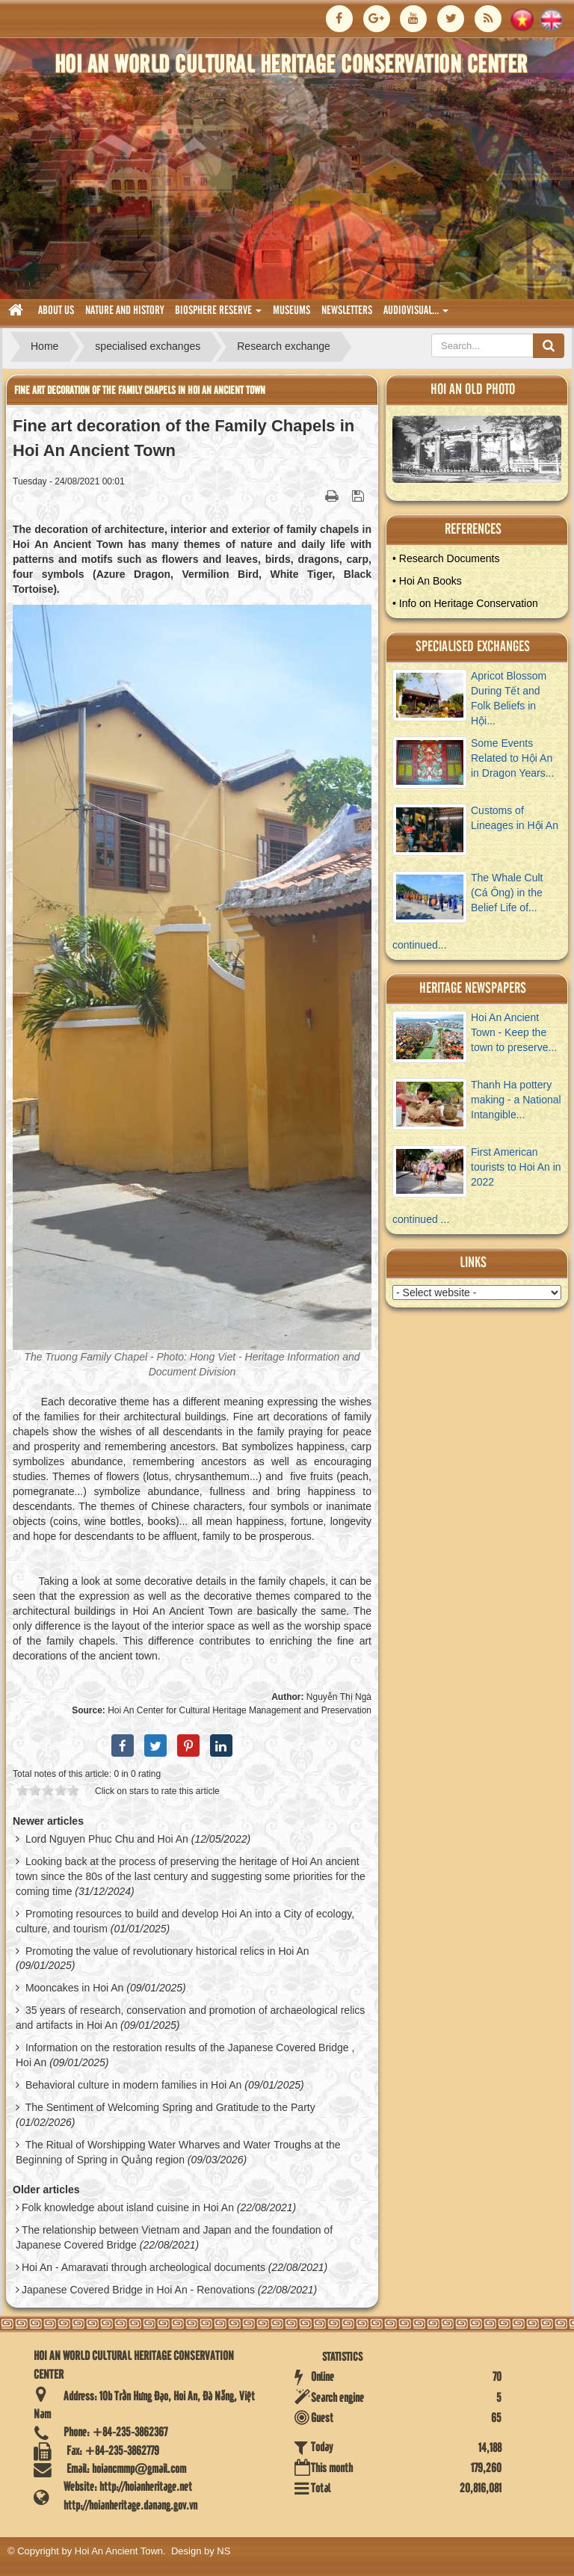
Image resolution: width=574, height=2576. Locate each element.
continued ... (420, 1219)
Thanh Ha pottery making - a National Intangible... (516, 1100)
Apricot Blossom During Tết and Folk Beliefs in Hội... (508, 698)
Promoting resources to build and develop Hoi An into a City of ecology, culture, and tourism (185, 1921)
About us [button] (56, 311)
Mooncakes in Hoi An (74, 1988)
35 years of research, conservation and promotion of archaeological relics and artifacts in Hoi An (190, 2017)
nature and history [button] (124, 311)
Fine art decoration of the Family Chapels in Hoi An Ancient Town (139, 390)
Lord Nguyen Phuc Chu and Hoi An (106, 1839)
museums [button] (291, 311)
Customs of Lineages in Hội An (514, 817)
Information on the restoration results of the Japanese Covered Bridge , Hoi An (185, 2055)
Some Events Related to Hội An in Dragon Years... (512, 758)
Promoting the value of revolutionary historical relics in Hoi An (167, 1951)
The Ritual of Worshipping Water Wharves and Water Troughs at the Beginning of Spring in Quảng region (178, 2152)
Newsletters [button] (346, 311)
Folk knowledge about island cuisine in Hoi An (128, 2207)
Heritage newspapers (472, 988)
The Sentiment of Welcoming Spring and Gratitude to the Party (170, 2107)
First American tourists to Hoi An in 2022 (516, 1167)
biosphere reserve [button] (218, 315)
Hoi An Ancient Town (119, 2551)
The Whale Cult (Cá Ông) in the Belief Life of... (507, 892)
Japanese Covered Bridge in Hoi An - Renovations (138, 2290)
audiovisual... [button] (415, 315)
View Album (482, 453)
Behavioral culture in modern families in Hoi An (133, 2085)
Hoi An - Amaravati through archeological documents (143, 2267)
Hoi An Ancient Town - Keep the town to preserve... (514, 1032)
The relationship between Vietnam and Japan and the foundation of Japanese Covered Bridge (174, 2237)
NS (223, 2551)
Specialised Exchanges (473, 647)
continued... (419, 945)
